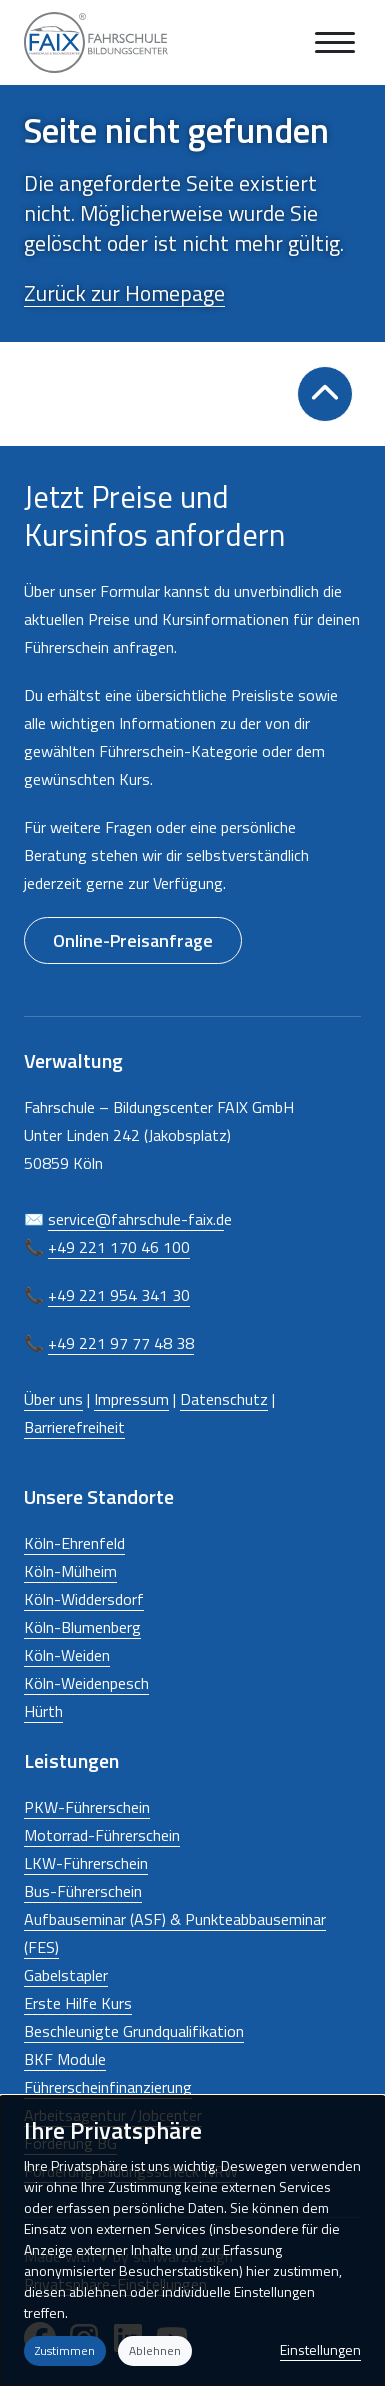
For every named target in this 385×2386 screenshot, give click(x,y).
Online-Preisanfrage (133, 940)
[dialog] (192, 2241)
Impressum (131, 1399)
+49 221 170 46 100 (119, 1247)
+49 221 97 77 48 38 (121, 1343)
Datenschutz (224, 1399)
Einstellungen (320, 2349)
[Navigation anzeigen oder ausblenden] (335, 42)
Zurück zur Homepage (124, 293)
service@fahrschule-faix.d (136, 1219)
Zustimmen (65, 2350)
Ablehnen (155, 2350)
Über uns (53, 1399)
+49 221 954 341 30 (119, 1295)
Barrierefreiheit (74, 1427)
